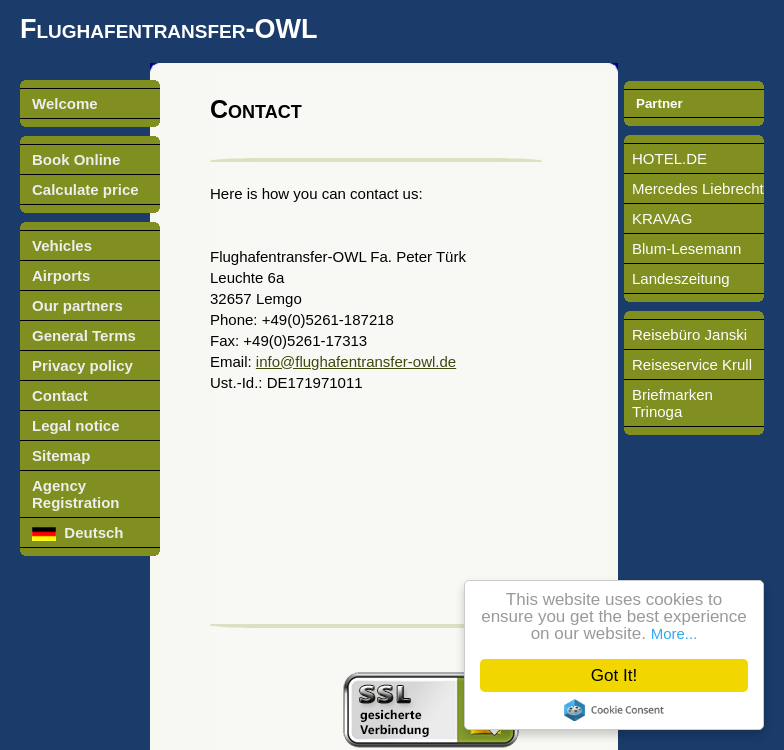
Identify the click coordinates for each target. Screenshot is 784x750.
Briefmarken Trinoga (672, 403)
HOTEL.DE (669, 158)
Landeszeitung (681, 278)
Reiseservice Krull (692, 364)
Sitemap (61, 455)
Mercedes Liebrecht (698, 188)
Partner (659, 103)
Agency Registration (76, 494)
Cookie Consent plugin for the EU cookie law (614, 710)
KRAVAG (662, 218)
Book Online (76, 159)
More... (674, 633)
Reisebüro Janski (689, 334)
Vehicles (62, 245)
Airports (61, 275)
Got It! (614, 675)
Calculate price (85, 189)
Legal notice (76, 425)
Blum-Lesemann (686, 248)
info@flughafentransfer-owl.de (356, 361)
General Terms (84, 335)
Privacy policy (82, 365)
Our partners (77, 305)
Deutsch (78, 532)
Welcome (65, 103)
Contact (60, 395)
